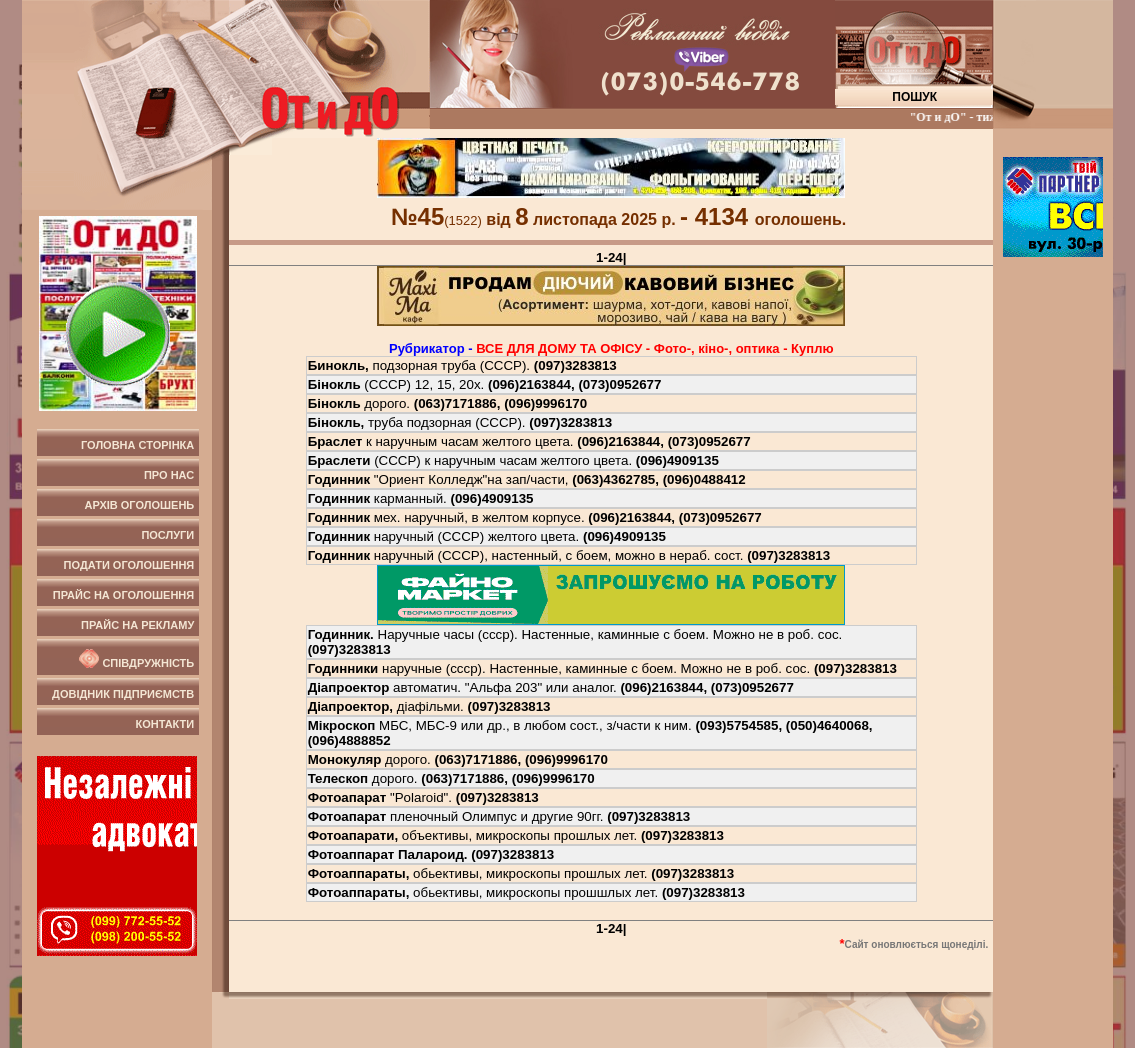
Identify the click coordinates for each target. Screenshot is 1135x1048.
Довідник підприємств (123, 694)
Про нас (169, 475)
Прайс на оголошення (123, 595)
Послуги (167, 535)
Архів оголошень (140, 505)
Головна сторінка (137, 445)
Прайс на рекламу (137, 625)
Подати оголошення (129, 565)
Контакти (164, 724)
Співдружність (135, 659)
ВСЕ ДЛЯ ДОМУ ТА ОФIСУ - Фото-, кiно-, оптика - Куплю (654, 348)
